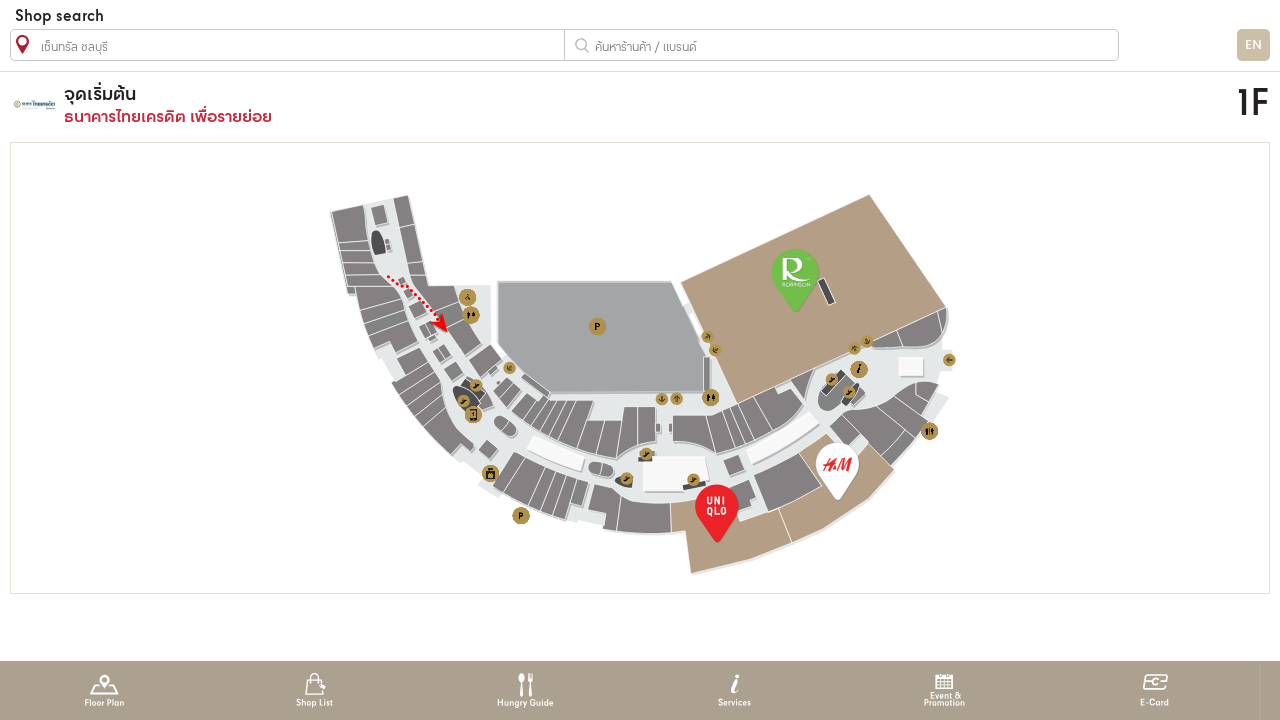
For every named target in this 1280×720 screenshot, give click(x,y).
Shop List (314, 690)
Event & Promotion (944, 690)
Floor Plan (104, 690)
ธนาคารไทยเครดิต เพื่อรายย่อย (473, 104)
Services (734, 690)
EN (1253, 45)
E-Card (1154, 690)
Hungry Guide (524, 690)
